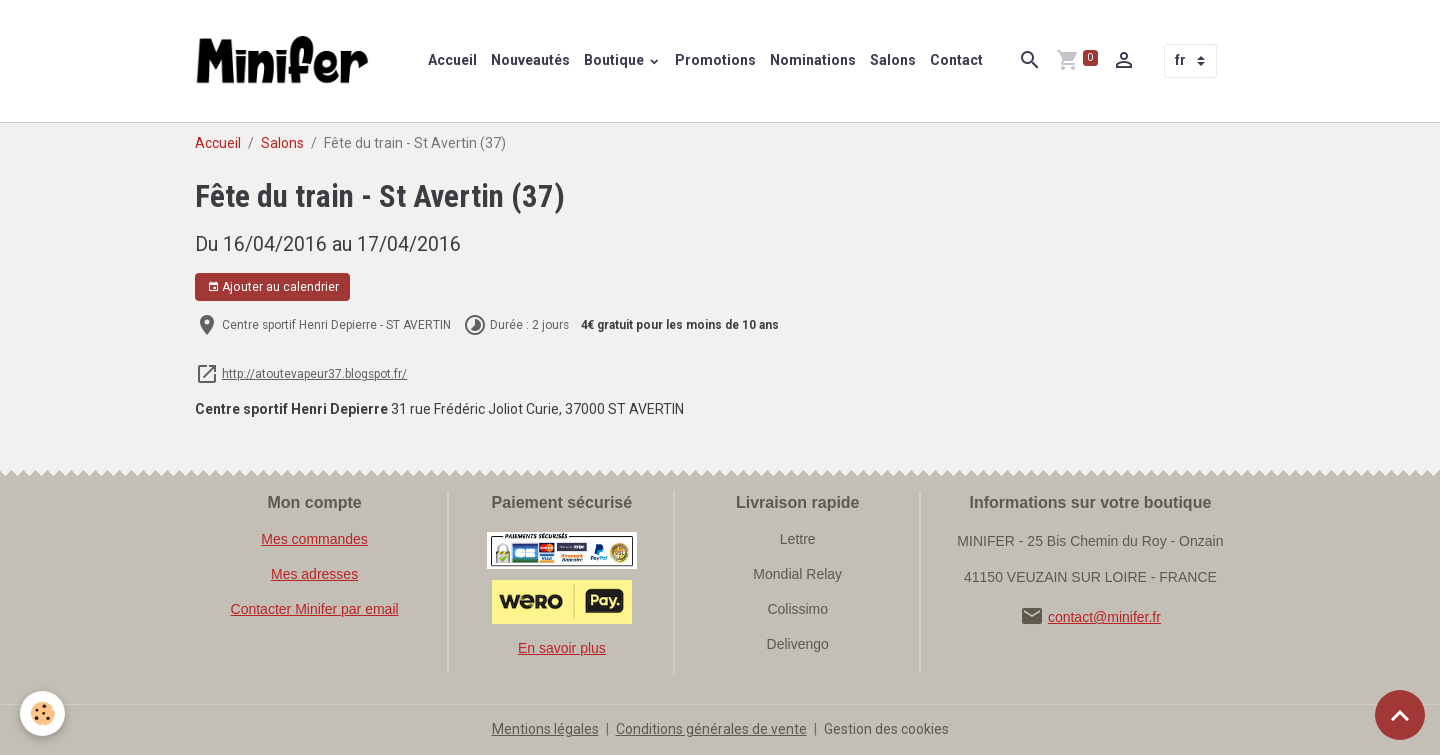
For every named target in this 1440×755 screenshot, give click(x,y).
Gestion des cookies (886, 729)
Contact (956, 60)
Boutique (615, 60)
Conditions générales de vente (711, 729)
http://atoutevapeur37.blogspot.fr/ (314, 374)
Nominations (813, 60)
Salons (893, 60)
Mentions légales (545, 729)
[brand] (287, 61)
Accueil (452, 60)
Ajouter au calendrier (273, 287)
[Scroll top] (1400, 715)
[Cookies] (42, 713)
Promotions (715, 60)
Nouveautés (530, 60)
